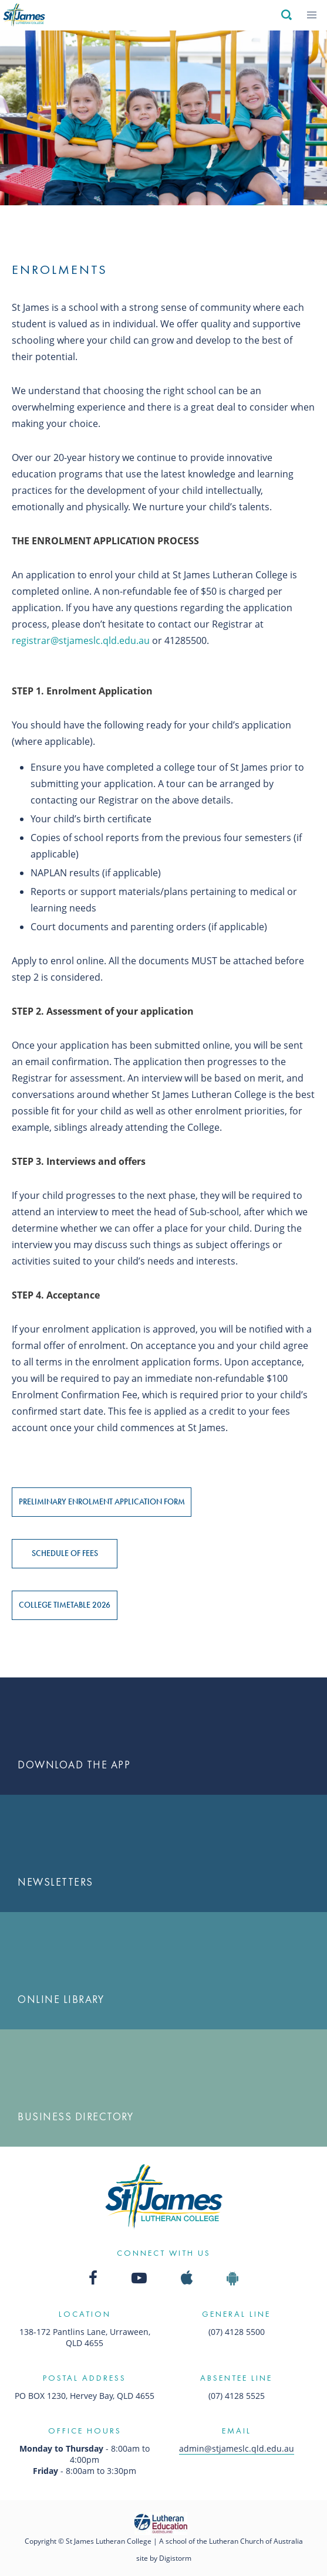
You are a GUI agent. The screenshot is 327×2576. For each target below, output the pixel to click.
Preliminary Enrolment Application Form (102, 1501)
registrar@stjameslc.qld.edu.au (81, 640)
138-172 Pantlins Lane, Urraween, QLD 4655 (84, 2337)
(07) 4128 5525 (236, 2395)
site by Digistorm (163, 2558)
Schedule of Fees (65, 1553)
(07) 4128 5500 (236, 2331)
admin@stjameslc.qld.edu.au (236, 2448)
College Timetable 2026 (64, 1604)
